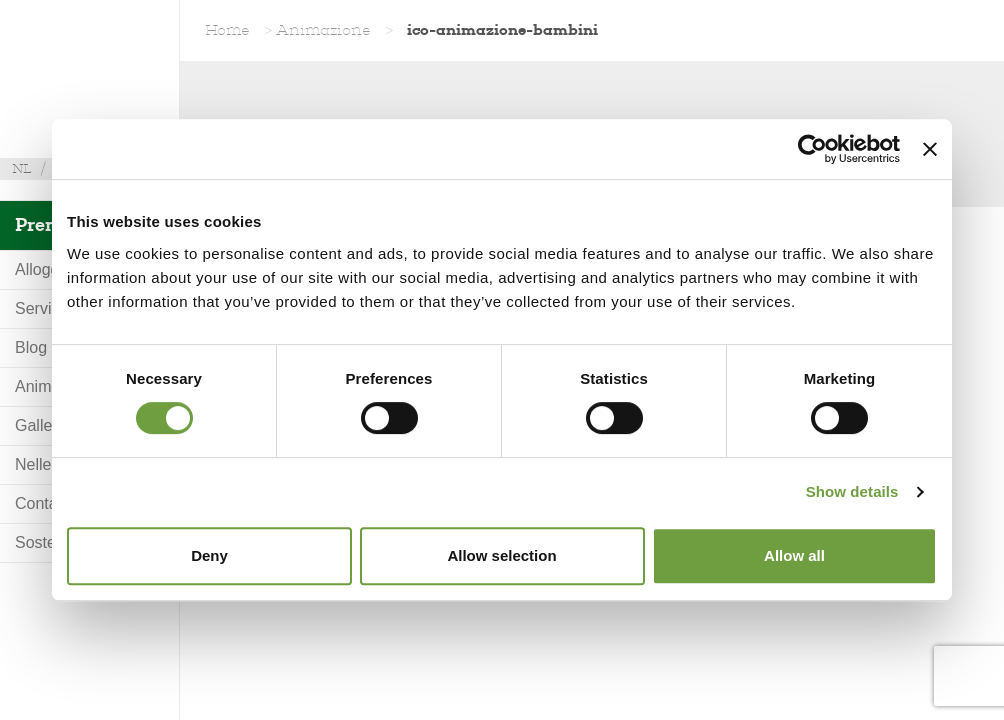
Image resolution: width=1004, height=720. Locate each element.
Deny (209, 555)
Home (227, 30)
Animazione (323, 30)
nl (22, 168)
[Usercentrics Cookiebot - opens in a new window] (812, 149)
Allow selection (501, 555)
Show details (852, 491)
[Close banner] (930, 149)
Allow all (794, 555)
